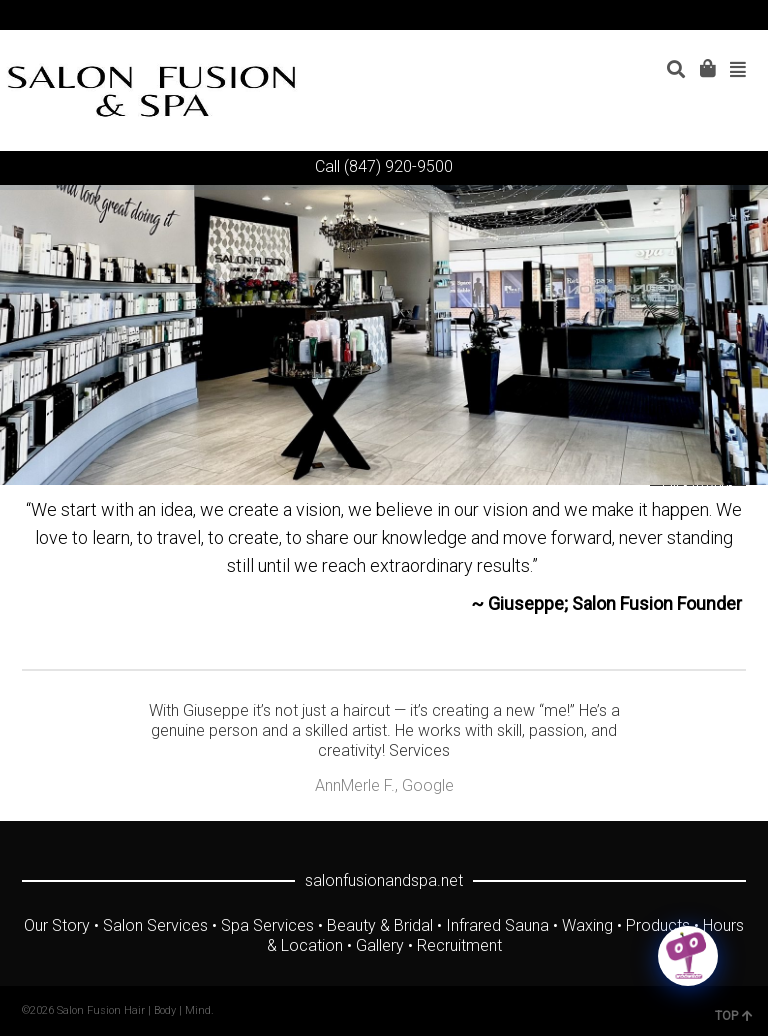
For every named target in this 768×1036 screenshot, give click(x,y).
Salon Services (155, 925)
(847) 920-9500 (398, 166)
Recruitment (459, 945)
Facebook (657, 15)
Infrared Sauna (497, 925)
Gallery (380, 945)
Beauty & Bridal (380, 925)
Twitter (628, 15)
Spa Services (267, 925)
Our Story (57, 925)
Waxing (587, 925)
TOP (734, 1016)
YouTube (686, 15)
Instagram (715, 15)
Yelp (744, 15)
